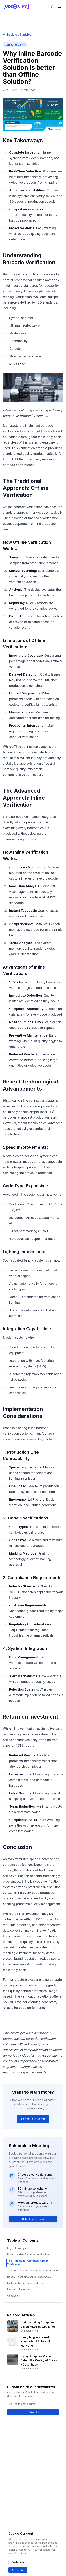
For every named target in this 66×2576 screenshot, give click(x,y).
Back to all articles (17, 34)
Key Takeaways (16, 2248)
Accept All (18, 2569)
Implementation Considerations (25, 2283)
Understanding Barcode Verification (28, 2254)
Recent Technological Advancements (29, 2276)
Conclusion (13, 2295)
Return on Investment (19, 2289)
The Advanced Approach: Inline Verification (32, 2270)
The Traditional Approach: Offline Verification (28, 2263)
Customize (17, 2562)
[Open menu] (59, 6)
